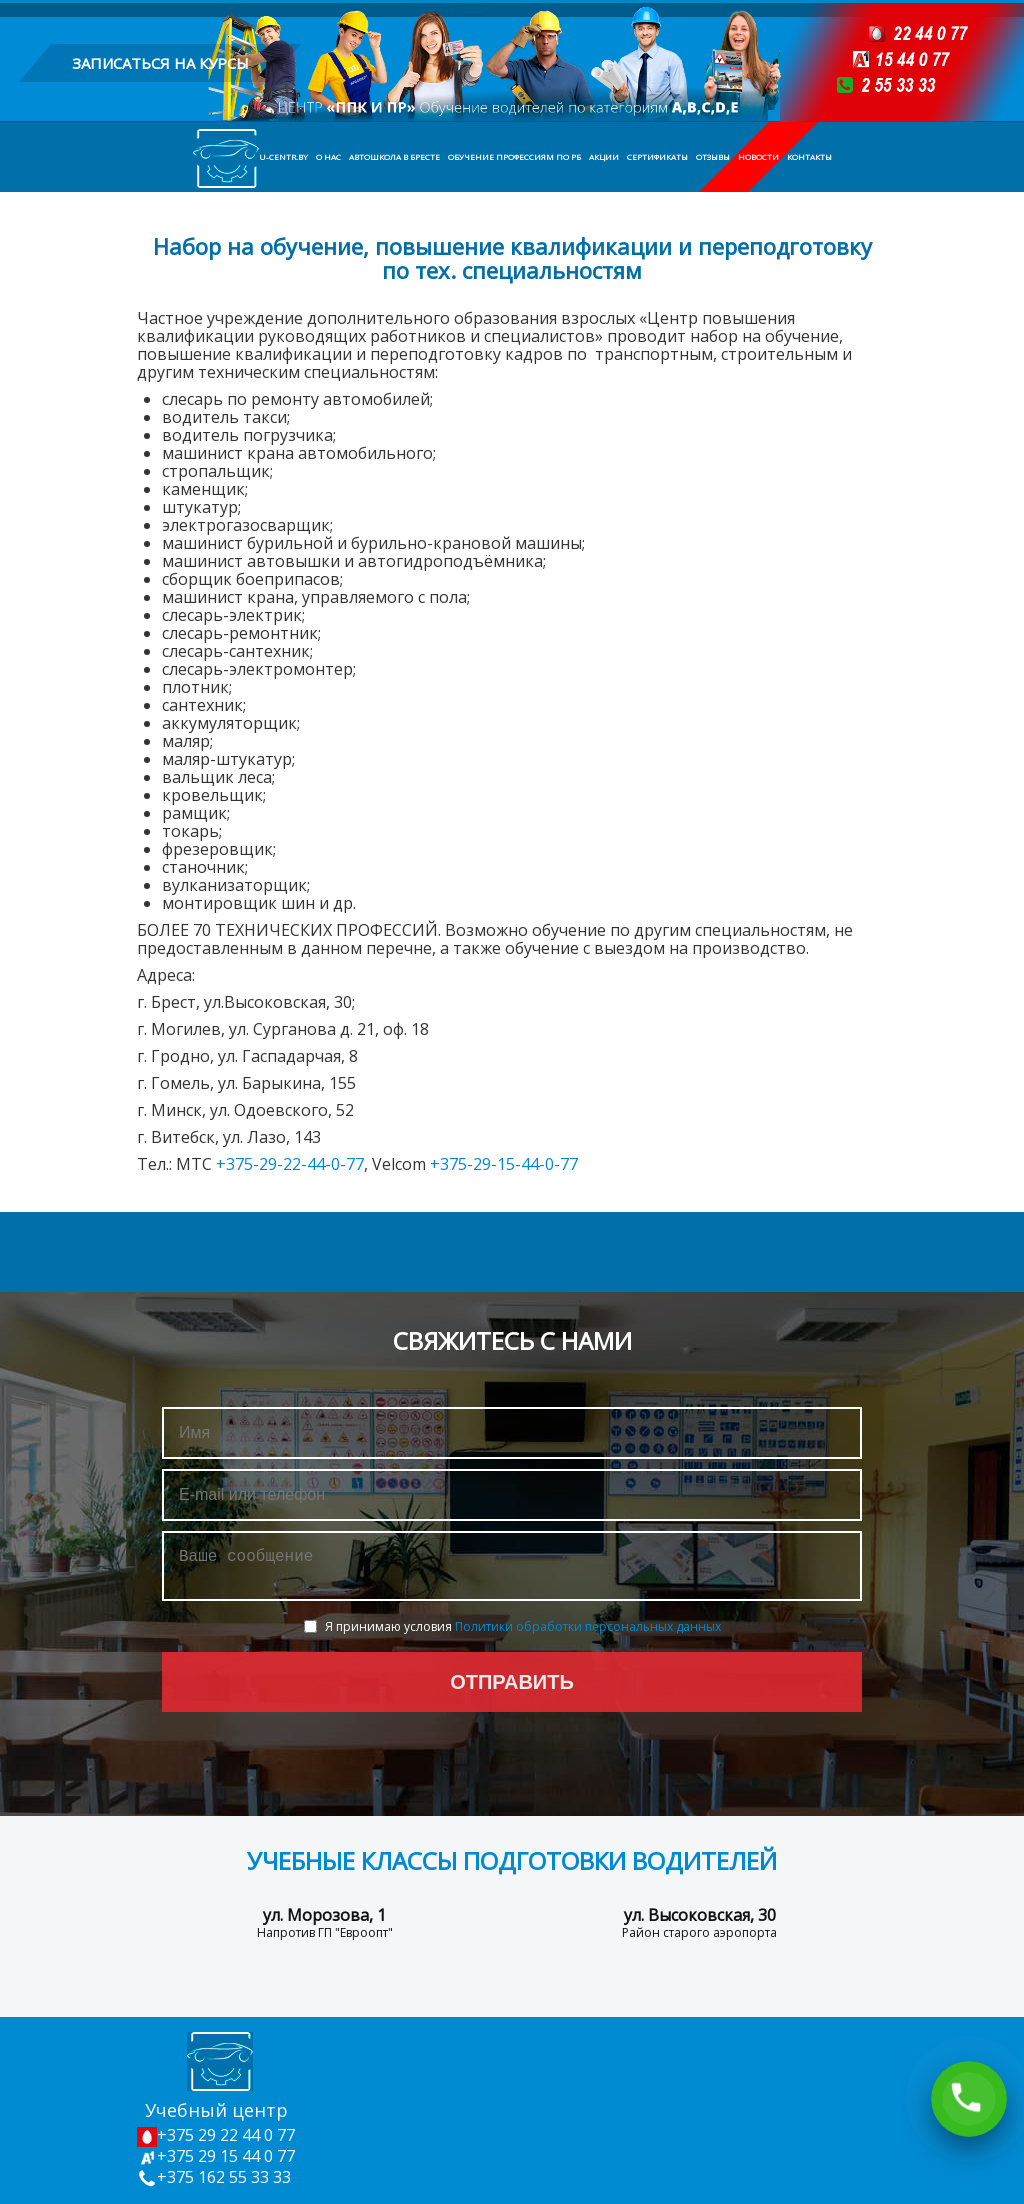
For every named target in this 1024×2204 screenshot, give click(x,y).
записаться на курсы (160, 63)
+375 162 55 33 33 (214, 2177)
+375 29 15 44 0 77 (216, 2156)
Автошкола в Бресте (394, 156)
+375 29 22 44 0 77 (216, 2135)
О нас (328, 156)
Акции (604, 156)
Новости (758, 156)
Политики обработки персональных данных (588, 1634)
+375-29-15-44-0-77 (504, 1164)
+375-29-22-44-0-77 (290, 1164)
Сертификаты (657, 156)
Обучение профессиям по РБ (514, 156)
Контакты (809, 156)
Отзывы (713, 156)
